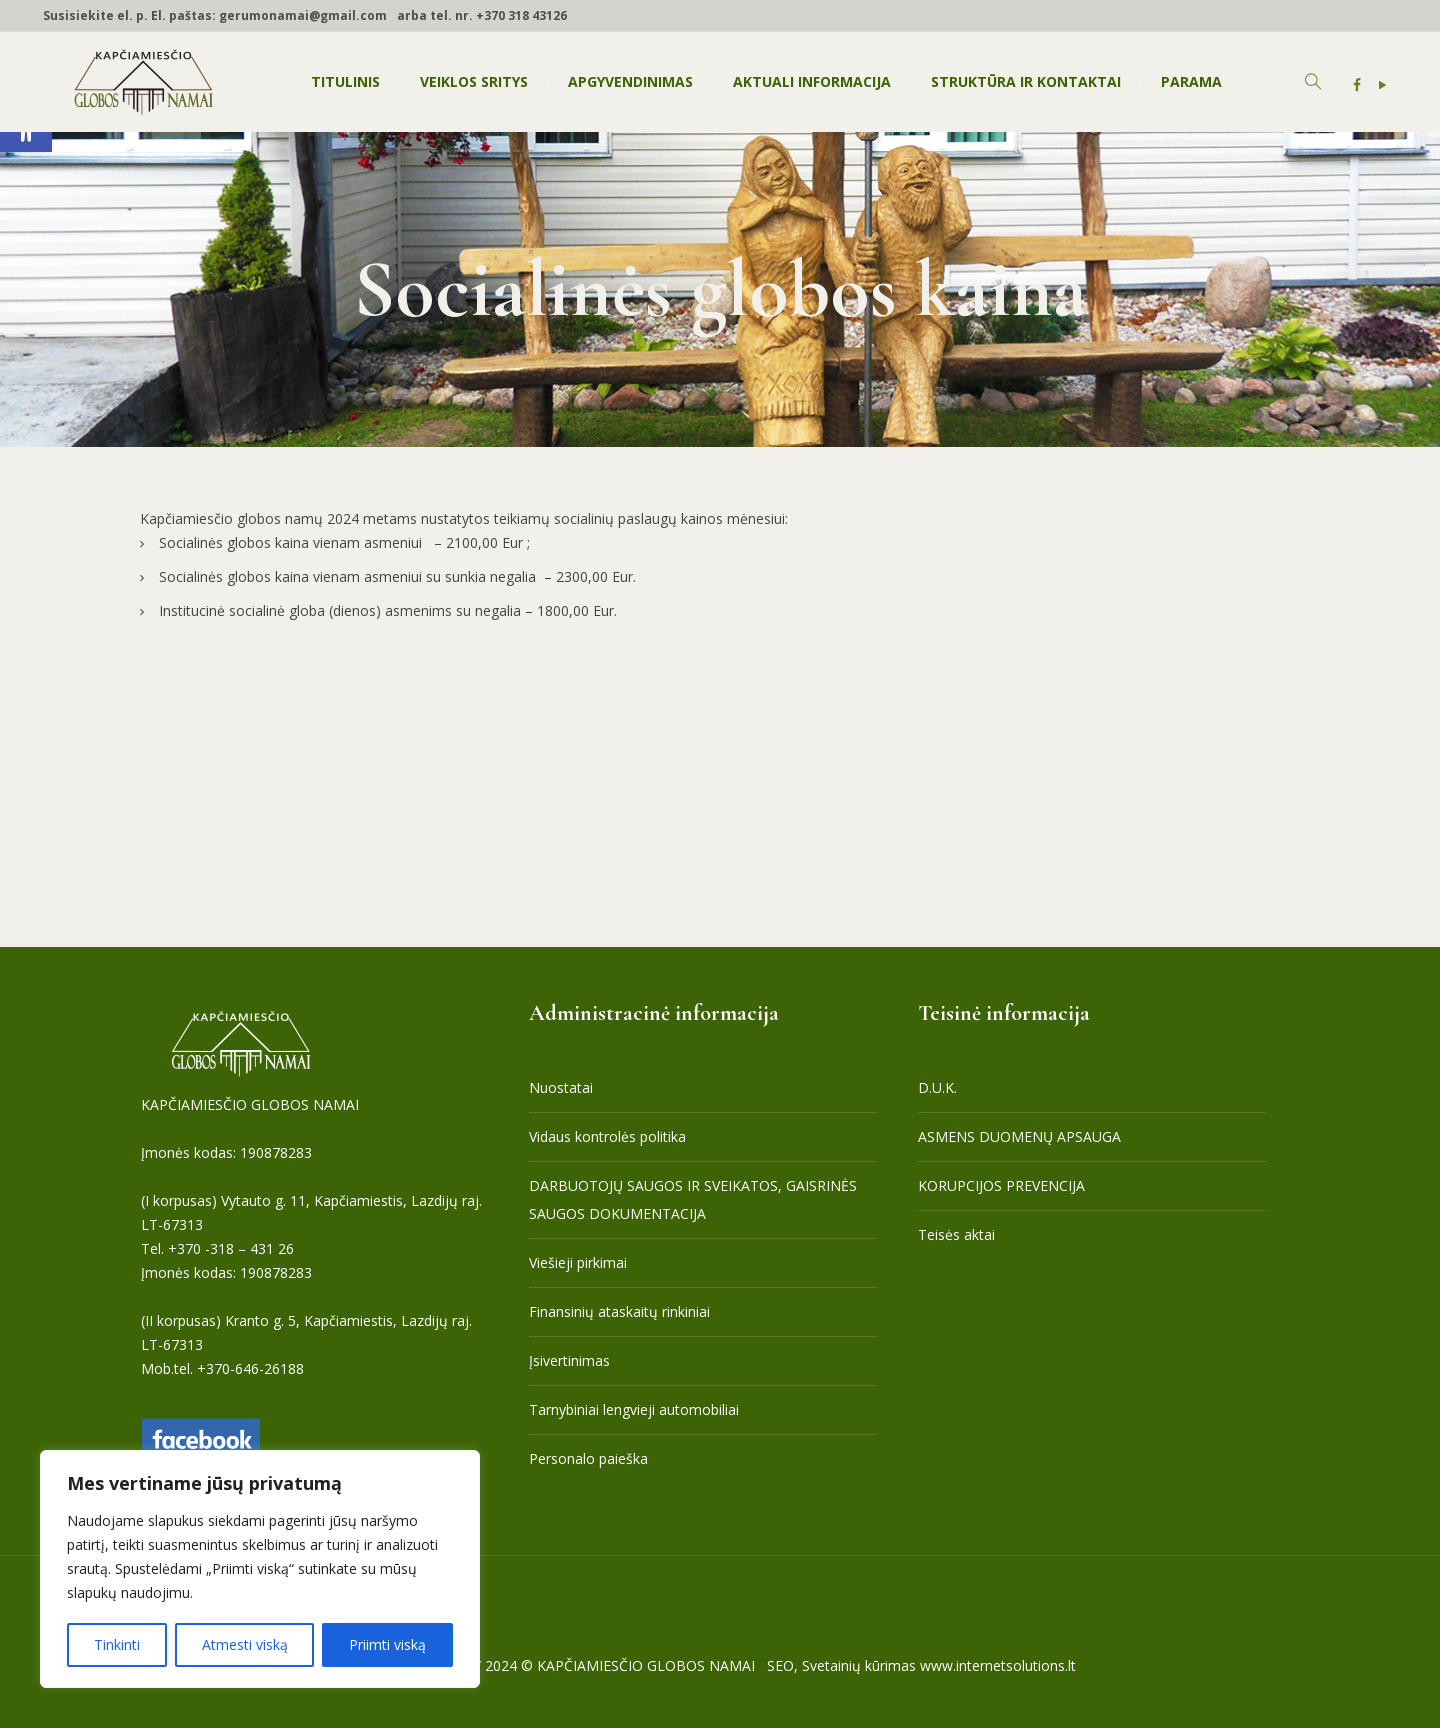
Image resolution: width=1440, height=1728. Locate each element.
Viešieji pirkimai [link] (578, 1262)
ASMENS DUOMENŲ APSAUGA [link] (1019, 1136)
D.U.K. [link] (937, 1087)
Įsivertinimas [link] (569, 1360)
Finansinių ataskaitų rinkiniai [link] (619, 1311)
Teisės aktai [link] (956, 1234)
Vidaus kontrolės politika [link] (607, 1136)
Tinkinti (117, 1644)
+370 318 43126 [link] (521, 15)
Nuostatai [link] (561, 1087)
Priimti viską (387, 1644)
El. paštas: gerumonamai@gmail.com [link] (269, 15)
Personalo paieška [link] (588, 1458)
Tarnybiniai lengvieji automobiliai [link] (634, 1409)
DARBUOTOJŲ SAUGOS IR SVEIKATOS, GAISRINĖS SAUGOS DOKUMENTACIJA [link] (693, 1199)
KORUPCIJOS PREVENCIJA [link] (1001, 1185)
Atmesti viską (245, 1644)
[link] (1357, 85)
